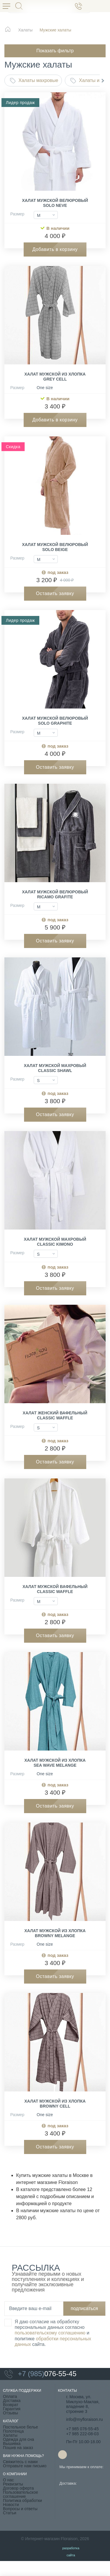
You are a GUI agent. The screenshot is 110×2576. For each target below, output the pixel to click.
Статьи (9, 2513)
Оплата (10, 2396)
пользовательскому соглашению (50, 2332)
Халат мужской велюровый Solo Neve (55, 203)
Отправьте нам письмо (24, 2466)
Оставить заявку (55, 593)
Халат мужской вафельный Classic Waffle (55, 1589)
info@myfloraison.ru (84, 2419)
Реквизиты (13, 2484)
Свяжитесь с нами (20, 2462)
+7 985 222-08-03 (82, 2433)
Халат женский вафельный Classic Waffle (55, 1415)
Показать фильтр (55, 50)
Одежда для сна (18, 2439)
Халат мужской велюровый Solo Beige (55, 547)
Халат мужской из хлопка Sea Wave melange (55, 1763)
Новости (11, 2505)
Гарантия (12, 2409)
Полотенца (13, 2431)
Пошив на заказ (18, 2448)
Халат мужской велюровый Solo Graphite (55, 721)
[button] (103, 80)
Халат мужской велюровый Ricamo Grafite (55, 894)
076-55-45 (40, 2374)
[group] (55, 143)
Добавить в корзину (55, 249)
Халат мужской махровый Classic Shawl (55, 1068)
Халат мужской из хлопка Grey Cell (55, 376)
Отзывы (10, 2413)
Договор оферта (18, 2488)
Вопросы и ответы (20, 2509)
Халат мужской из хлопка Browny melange (55, 1933)
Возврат (10, 2405)
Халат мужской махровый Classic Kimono (55, 1242)
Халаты (10, 2435)
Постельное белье (20, 2427)
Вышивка (12, 2443)
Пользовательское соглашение (20, 2494)
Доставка (12, 2401)
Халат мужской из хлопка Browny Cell (55, 2103)
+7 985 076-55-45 (82, 2428)
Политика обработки (22, 2500)
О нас (8, 2480)
